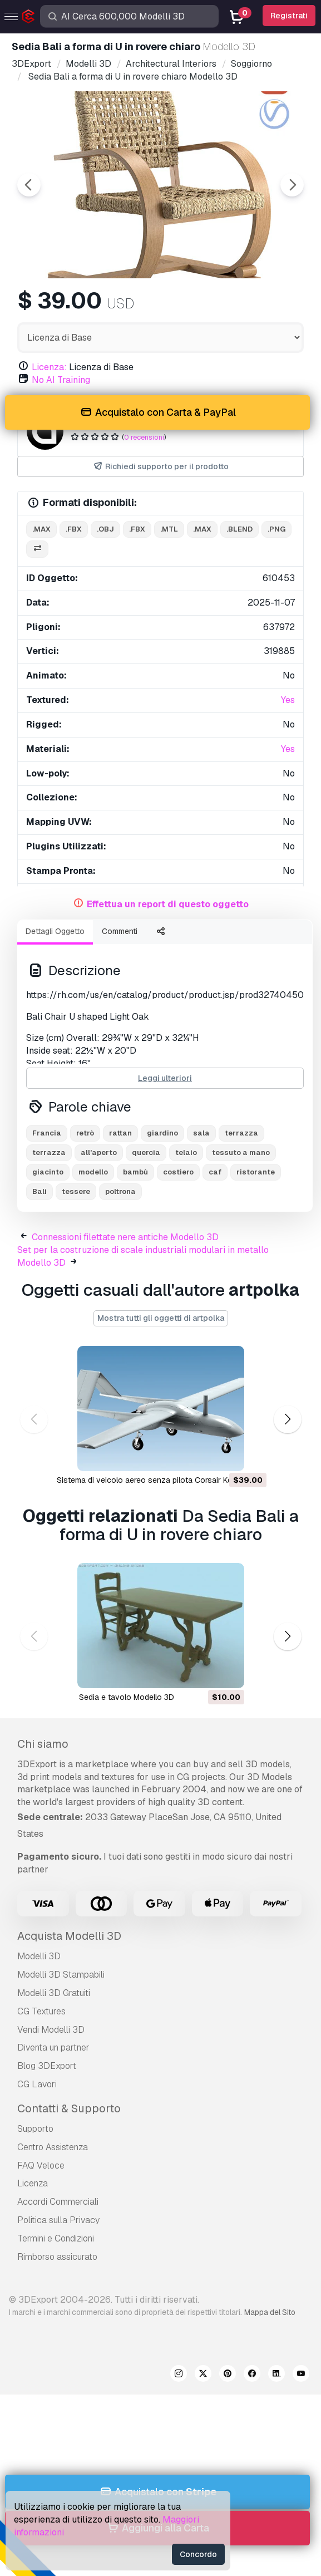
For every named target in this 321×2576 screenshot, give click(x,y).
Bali (39, 1191)
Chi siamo (42, 1744)
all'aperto (99, 1152)
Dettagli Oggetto (55, 931)
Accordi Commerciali (57, 2202)
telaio (186, 1152)
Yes (288, 700)
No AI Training (61, 380)
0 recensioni (144, 437)
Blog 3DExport (46, 2066)
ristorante (255, 1172)
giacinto (47, 1172)
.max (41, 529)
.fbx (74, 529)
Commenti (119, 931)
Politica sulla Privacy (58, 2220)
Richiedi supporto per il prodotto (160, 466)
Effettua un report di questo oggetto (168, 904)
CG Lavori (37, 2084)
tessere (76, 1191)
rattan (120, 1133)
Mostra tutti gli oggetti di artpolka (160, 1318)
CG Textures (41, 2011)
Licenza (32, 2183)
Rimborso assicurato (57, 2257)
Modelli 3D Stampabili (61, 1974)
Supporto (35, 2129)
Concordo (198, 2554)
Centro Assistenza (52, 2147)
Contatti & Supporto (69, 2108)
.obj (105, 529)
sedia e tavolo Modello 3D (126, 1697)
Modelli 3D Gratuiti (53, 1993)
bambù (135, 1172)
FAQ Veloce (41, 2165)
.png (276, 529)
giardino (162, 1133)
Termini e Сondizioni (55, 2238)
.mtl (169, 529)
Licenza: (49, 367)
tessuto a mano (241, 1152)
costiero (178, 1172)
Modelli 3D (39, 1956)
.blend (239, 529)
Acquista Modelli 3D (69, 1936)
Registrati (289, 16)
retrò (85, 1133)
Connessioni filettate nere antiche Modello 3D (125, 1237)
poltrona (120, 1191)
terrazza (241, 1133)
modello (93, 1172)
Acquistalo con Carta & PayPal (157, 413)
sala (201, 1133)
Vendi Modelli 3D (51, 2030)
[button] (287, 1419)
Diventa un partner (53, 2047)
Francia (46, 1133)
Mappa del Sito (269, 2312)
